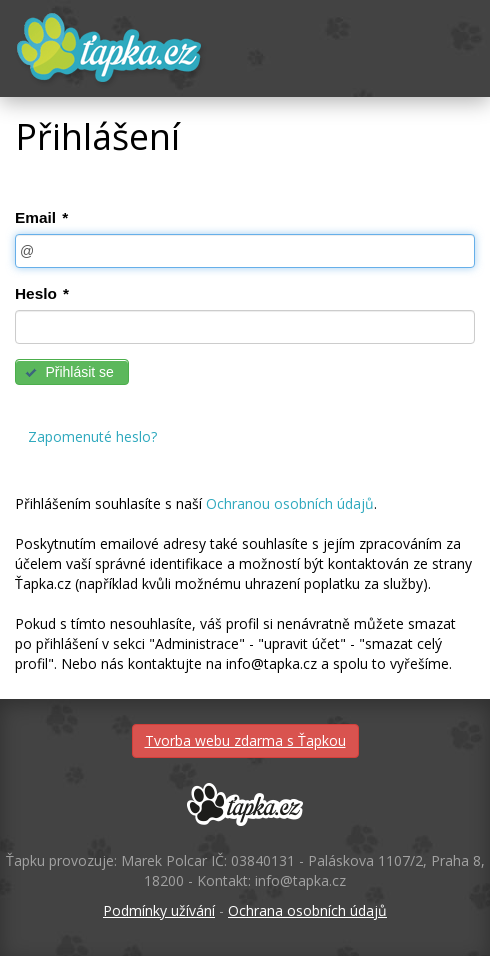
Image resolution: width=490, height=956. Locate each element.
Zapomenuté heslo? (92, 436)
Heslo (42, 293)
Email (41, 217)
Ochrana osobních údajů (307, 910)
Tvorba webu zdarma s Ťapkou (245, 740)
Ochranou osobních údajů (290, 503)
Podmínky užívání (159, 910)
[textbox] (245, 251)
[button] (72, 372)
